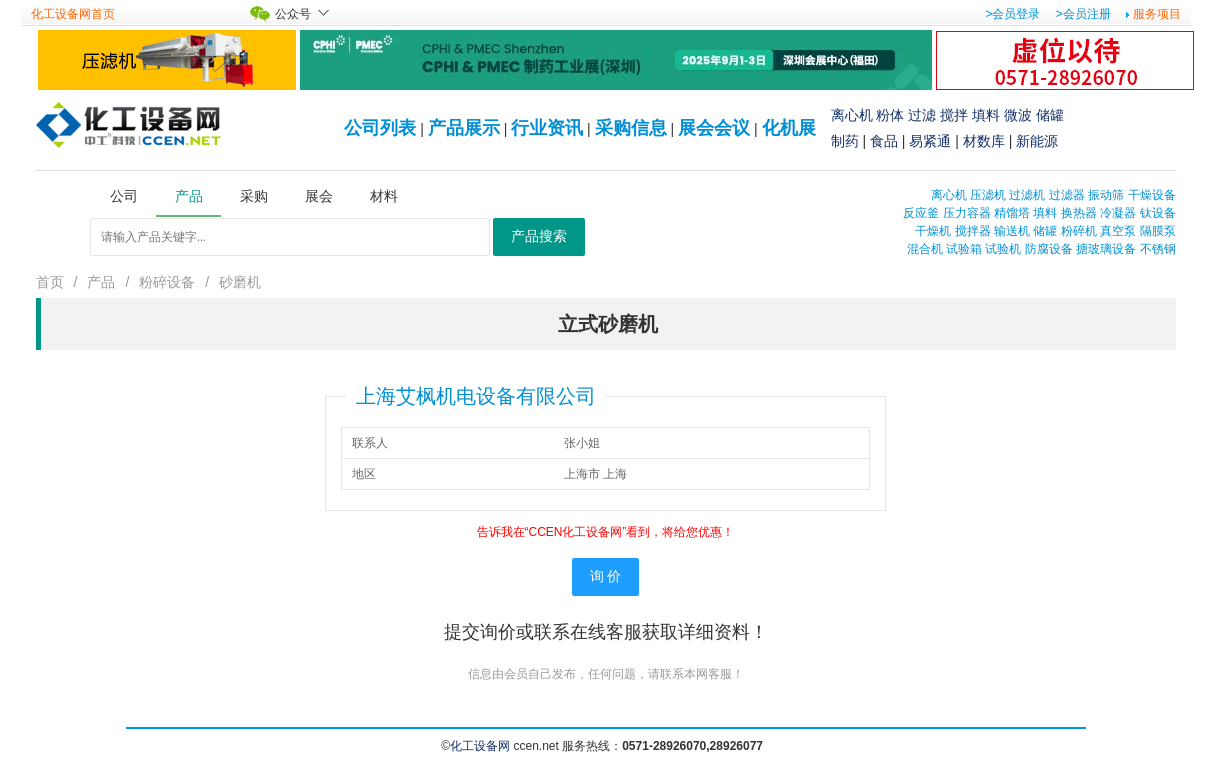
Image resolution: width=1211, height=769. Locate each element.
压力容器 (967, 213)
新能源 (1037, 141)
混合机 (925, 249)
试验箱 (964, 249)
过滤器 (1067, 195)
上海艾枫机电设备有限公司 (476, 396)
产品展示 (464, 128)
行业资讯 (547, 128)
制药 (845, 141)
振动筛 (1106, 195)
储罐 (1050, 115)
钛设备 (1158, 213)
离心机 (852, 115)
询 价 (606, 576)
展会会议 (714, 128)
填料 (986, 115)
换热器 (1079, 213)
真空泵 (1118, 231)
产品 (101, 282)
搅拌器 (973, 231)
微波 (1018, 115)
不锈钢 (1158, 249)
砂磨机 (240, 282)
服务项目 (1157, 14)
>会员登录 (1012, 14)
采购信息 (631, 128)
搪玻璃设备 (1106, 249)
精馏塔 (1012, 213)
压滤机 (988, 195)
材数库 (984, 141)
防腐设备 (1049, 249)
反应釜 (921, 213)
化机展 (789, 128)
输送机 (1012, 231)
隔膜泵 (1158, 231)
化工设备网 (480, 746)
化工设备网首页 (73, 14)
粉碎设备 (167, 282)
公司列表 (380, 128)
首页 (50, 282)
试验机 (1003, 249)
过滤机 (1027, 195)
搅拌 (954, 115)
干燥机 (933, 231)
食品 (884, 141)
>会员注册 (1083, 14)
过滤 (922, 115)
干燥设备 (1152, 195)
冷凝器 (1118, 213)
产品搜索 (539, 236)
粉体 (890, 115)
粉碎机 (1079, 231)
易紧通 (930, 141)
